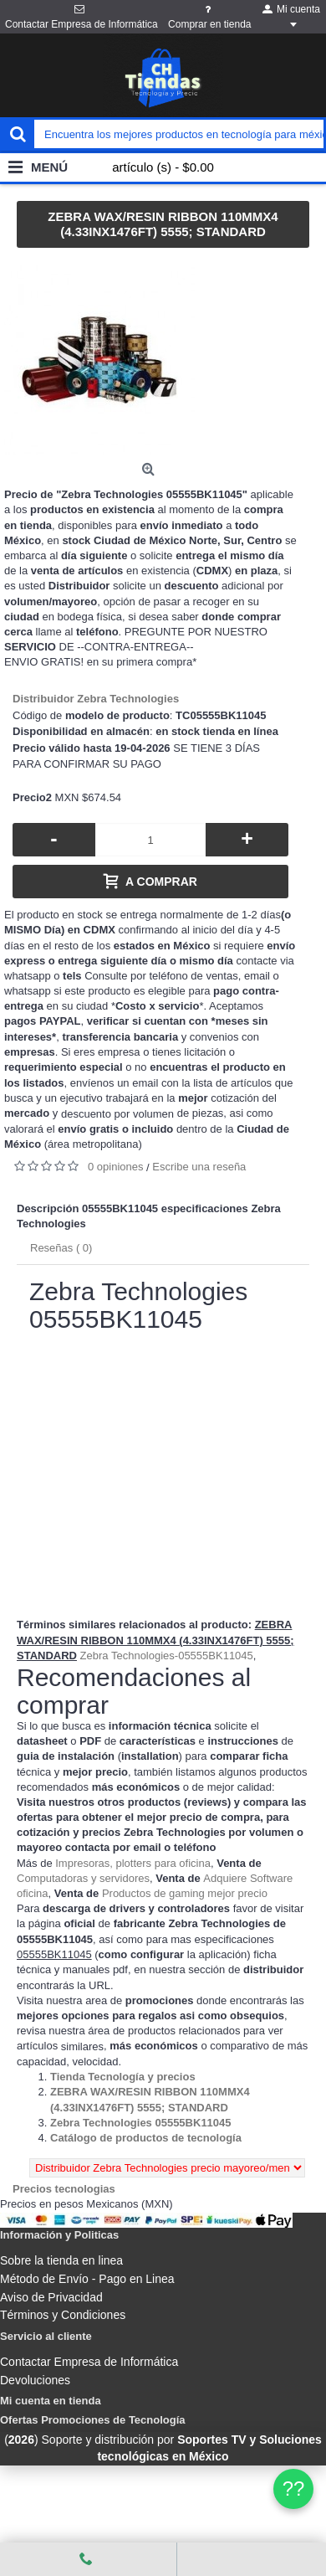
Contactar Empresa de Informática (89, 2361)
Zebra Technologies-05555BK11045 (166, 1655)
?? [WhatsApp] (294, 2488)
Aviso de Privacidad (51, 2297)
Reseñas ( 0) (61, 1248)
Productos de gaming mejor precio (184, 1893)
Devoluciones (35, 2380)
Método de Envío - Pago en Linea (87, 2278)
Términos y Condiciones (62, 2314)
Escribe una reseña (199, 1166)
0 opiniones (116, 1166)
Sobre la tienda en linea (61, 2260)
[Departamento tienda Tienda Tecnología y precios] (123, 2076)
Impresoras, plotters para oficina (133, 1863)
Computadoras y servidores (83, 1878)
